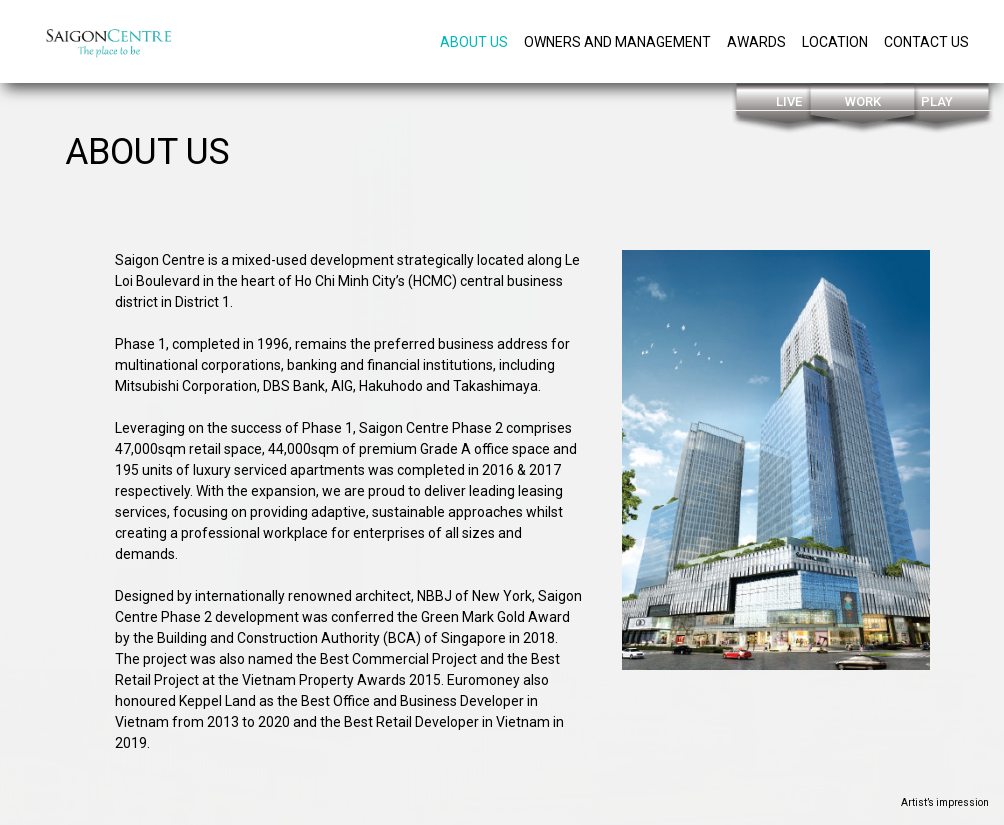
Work (863, 101)
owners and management (617, 42)
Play (937, 101)
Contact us (926, 42)
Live (789, 101)
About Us (474, 42)
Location (835, 42)
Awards (756, 42)
